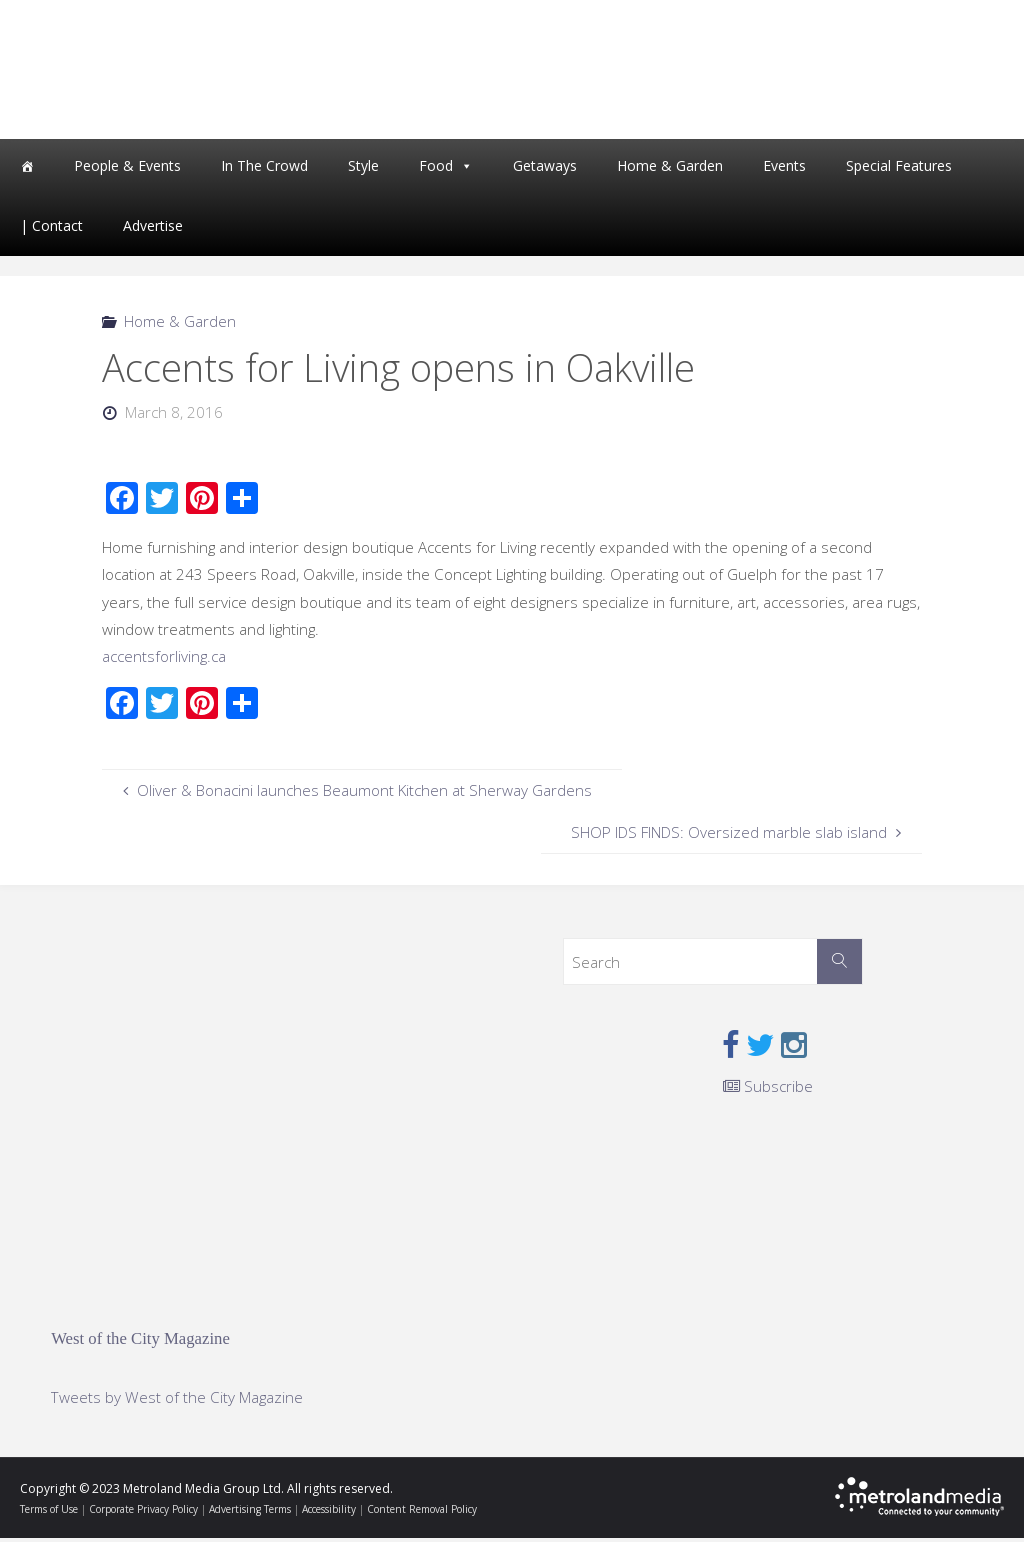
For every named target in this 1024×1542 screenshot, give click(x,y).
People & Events (127, 169)
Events (784, 169)
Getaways (545, 169)
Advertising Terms (250, 1513)
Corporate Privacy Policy (143, 1513)
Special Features (899, 169)
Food (436, 169)
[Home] (27, 170)
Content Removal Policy (422, 1513)
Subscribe (768, 1090)
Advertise (153, 229)
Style (363, 169)
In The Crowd (264, 169)
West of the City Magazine (140, 1342)
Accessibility (329, 1513)
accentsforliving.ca (164, 660)
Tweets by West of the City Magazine (177, 1402)
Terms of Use (49, 1513)
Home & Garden (670, 169)
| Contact (51, 229)
